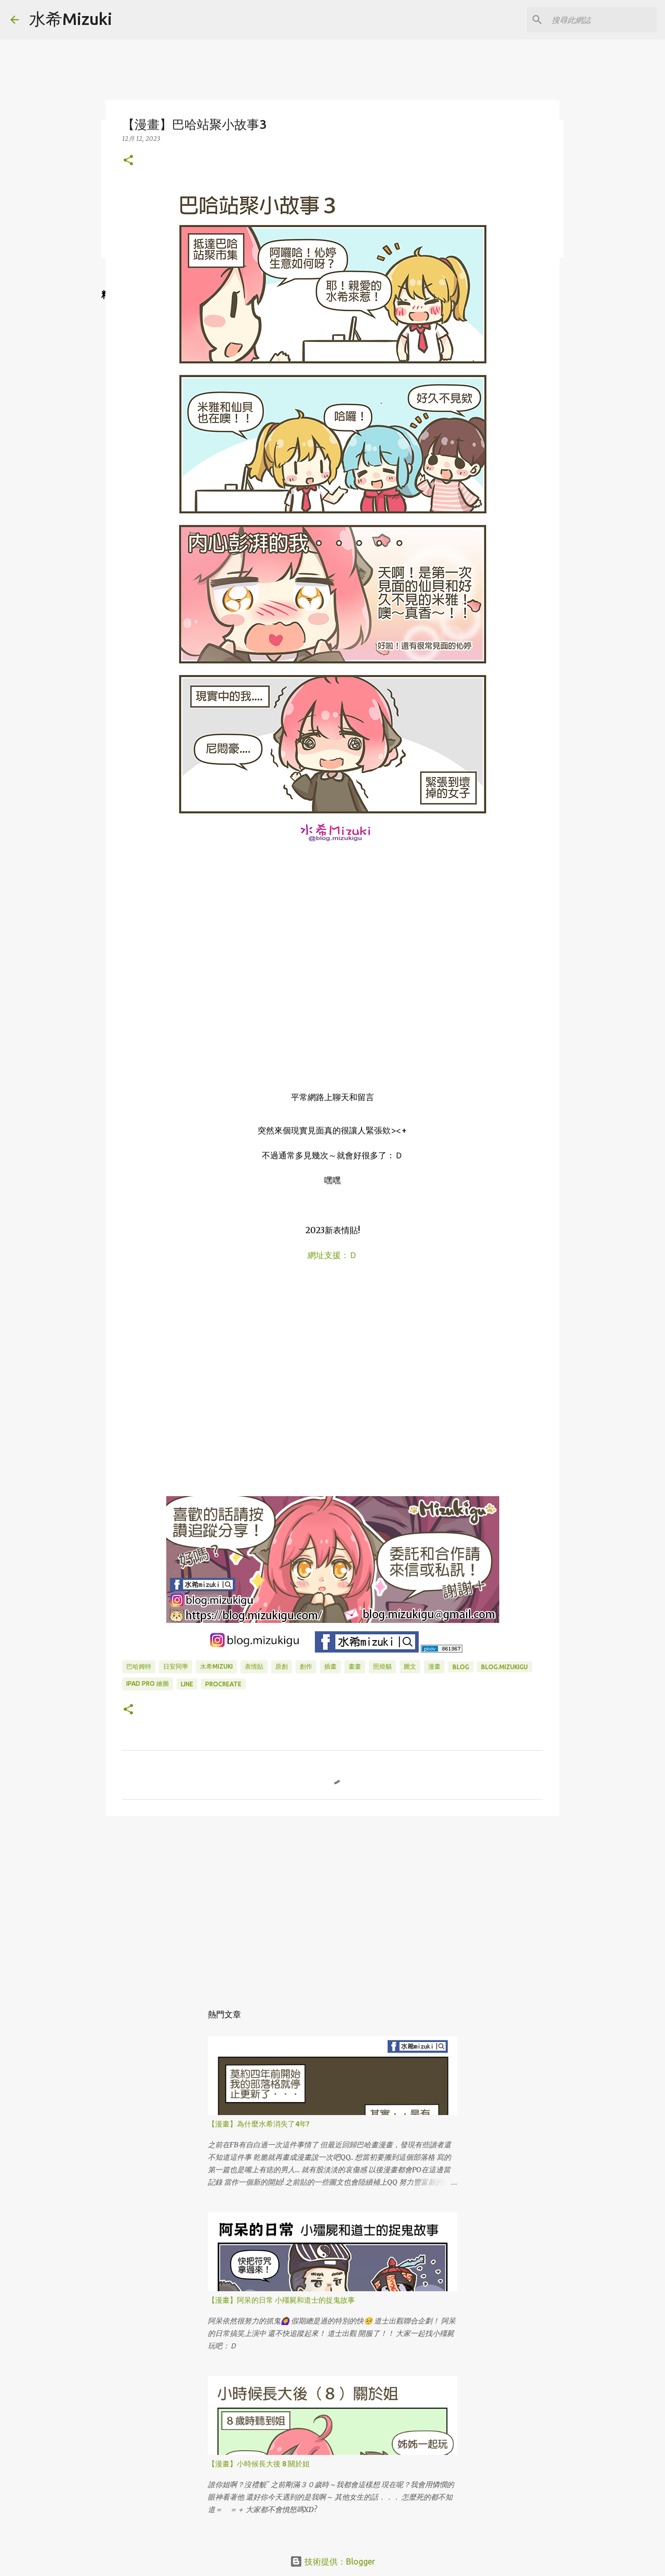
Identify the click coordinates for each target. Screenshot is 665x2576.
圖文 (410, 1666)
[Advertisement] (332, 1904)
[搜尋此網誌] (602, 19)
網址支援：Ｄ (332, 1255)
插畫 (330, 1666)
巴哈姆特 (138, 1666)
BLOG (461, 1666)
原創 (281, 1666)
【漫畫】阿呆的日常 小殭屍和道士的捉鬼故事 (281, 2300)
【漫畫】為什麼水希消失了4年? (259, 2124)
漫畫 (434, 1666)
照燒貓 (382, 1666)
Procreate (223, 1684)
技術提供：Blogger (332, 2561)
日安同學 (175, 1666)
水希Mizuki (70, 18)
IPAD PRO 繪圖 (147, 1683)
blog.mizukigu (504, 1666)
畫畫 (355, 1666)
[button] (128, 161)
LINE (187, 1684)
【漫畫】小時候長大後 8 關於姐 (259, 2464)
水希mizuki (216, 1666)
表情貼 (254, 1666)
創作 (306, 1666)
